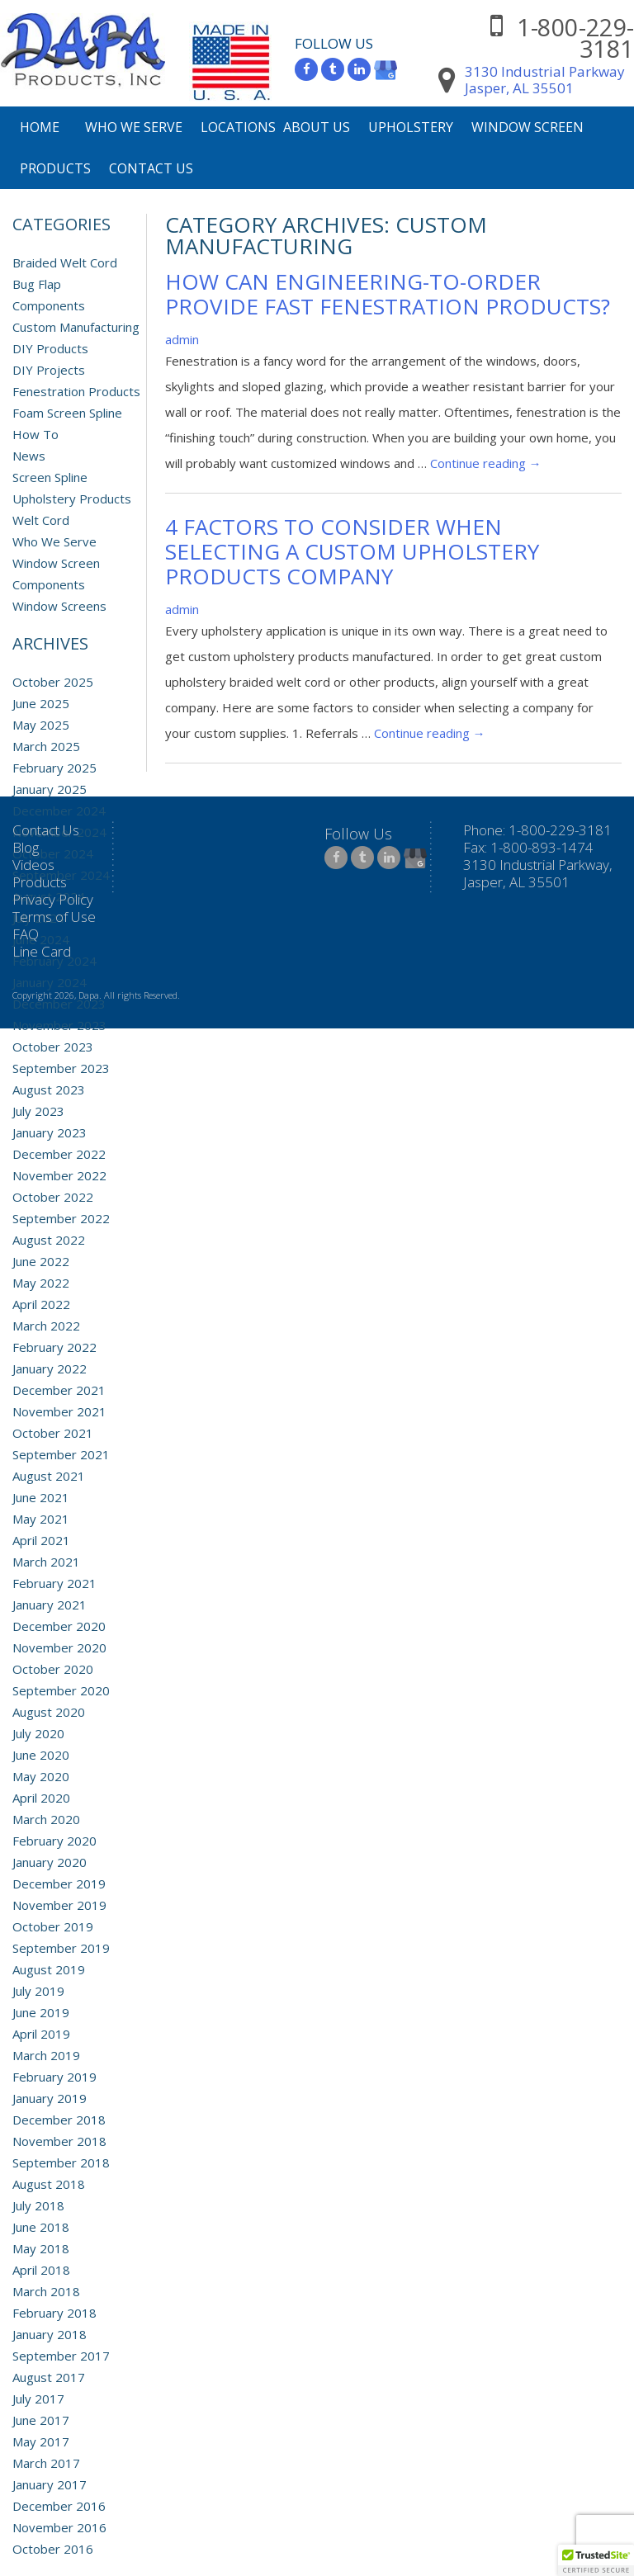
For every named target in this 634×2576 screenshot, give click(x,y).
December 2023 (59, 1003)
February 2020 (54, 1840)
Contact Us (151, 168)
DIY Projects (48, 370)
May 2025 (40, 724)
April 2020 (41, 1797)
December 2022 (59, 1154)
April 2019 (41, 2033)
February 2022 (54, 1347)
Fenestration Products (76, 391)
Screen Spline (50, 477)
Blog (25, 847)
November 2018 (59, 2141)
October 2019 (52, 1926)
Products (55, 168)
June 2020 (40, 1754)
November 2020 (59, 1647)
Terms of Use (54, 916)
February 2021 (54, 1583)
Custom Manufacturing (76, 327)
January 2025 (49, 789)
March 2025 (46, 746)
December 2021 (59, 1390)
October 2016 (52, 2549)
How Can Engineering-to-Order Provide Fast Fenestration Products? (387, 294)
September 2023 (61, 1068)
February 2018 (54, 2312)
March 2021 (46, 1561)
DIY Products (50, 348)
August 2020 (48, 1712)
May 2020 (40, 1776)
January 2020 (49, 1862)
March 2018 (46, 2291)
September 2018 (61, 2162)
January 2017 (49, 2484)
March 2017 (46, 2463)
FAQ (25, 933)
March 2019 (46, 2055)
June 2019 (40, 2012)
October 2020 (52, 1669)
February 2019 (54, 2076)
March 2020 (46, 1819)
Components (48, 305)
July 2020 (38, 1733)
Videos (33, 864)
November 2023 (59, 1025)
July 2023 (38, 1111)
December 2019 (59, 1883)
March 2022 (46, 1325)
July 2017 (38, 2398)
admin (182, 339)
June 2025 (40, 703)
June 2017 (40, 2420)
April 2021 (41, 1540)
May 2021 (40, 1518)
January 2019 (49, 2098)
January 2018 (49, 2334)
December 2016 (59, 2506)
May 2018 (40, 2248)
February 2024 (54, 960)
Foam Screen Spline (67, 412)
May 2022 (40, 1282)
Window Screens (59, 606)
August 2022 (48, 1239)
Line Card (41, 951)
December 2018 (59, 2119)
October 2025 (52, 682)
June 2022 (40, 1261)
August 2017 (48, 2377)
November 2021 (59, 1411)
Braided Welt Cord (64, 262)
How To (35, 434)
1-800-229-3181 (575, 37)
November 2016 (59, 2527)
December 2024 (59, 810)
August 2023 (48, 1089)
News (28, 455)
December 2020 (59, 1626)
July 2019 (38, 1991)
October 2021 (52, 1433)
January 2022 (49, 1368)
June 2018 (40, 2227)
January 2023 (49, 1132)
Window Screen (527, 127)
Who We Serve (133, 127)
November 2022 (59, 1175)
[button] (596, 2560)
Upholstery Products (71, 498)
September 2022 (61, 1218)
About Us (316, 127)
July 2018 (38, 2205)
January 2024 (49, 982)
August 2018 (48, 2184)
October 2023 (52, 1046)
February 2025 (54, 767)
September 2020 (61, 1690)
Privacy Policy (52, 899)
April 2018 (41, 2270)
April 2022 (41, 1304)
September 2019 (61, 1948)
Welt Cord (40, 520)
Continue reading (486, 463)
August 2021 (48, 1476)
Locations (238, 127)
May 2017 (40, 2441)
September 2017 (61, 2355)
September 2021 (61, 1454)
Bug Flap (36, 284)
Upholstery (410, 127)
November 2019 (59, 1905)
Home (39, 127)
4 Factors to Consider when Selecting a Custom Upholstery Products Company (352, 551)
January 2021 (49, 1604)
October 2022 (52, 1197)
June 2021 (40, 1497)
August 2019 (48, 1969)
